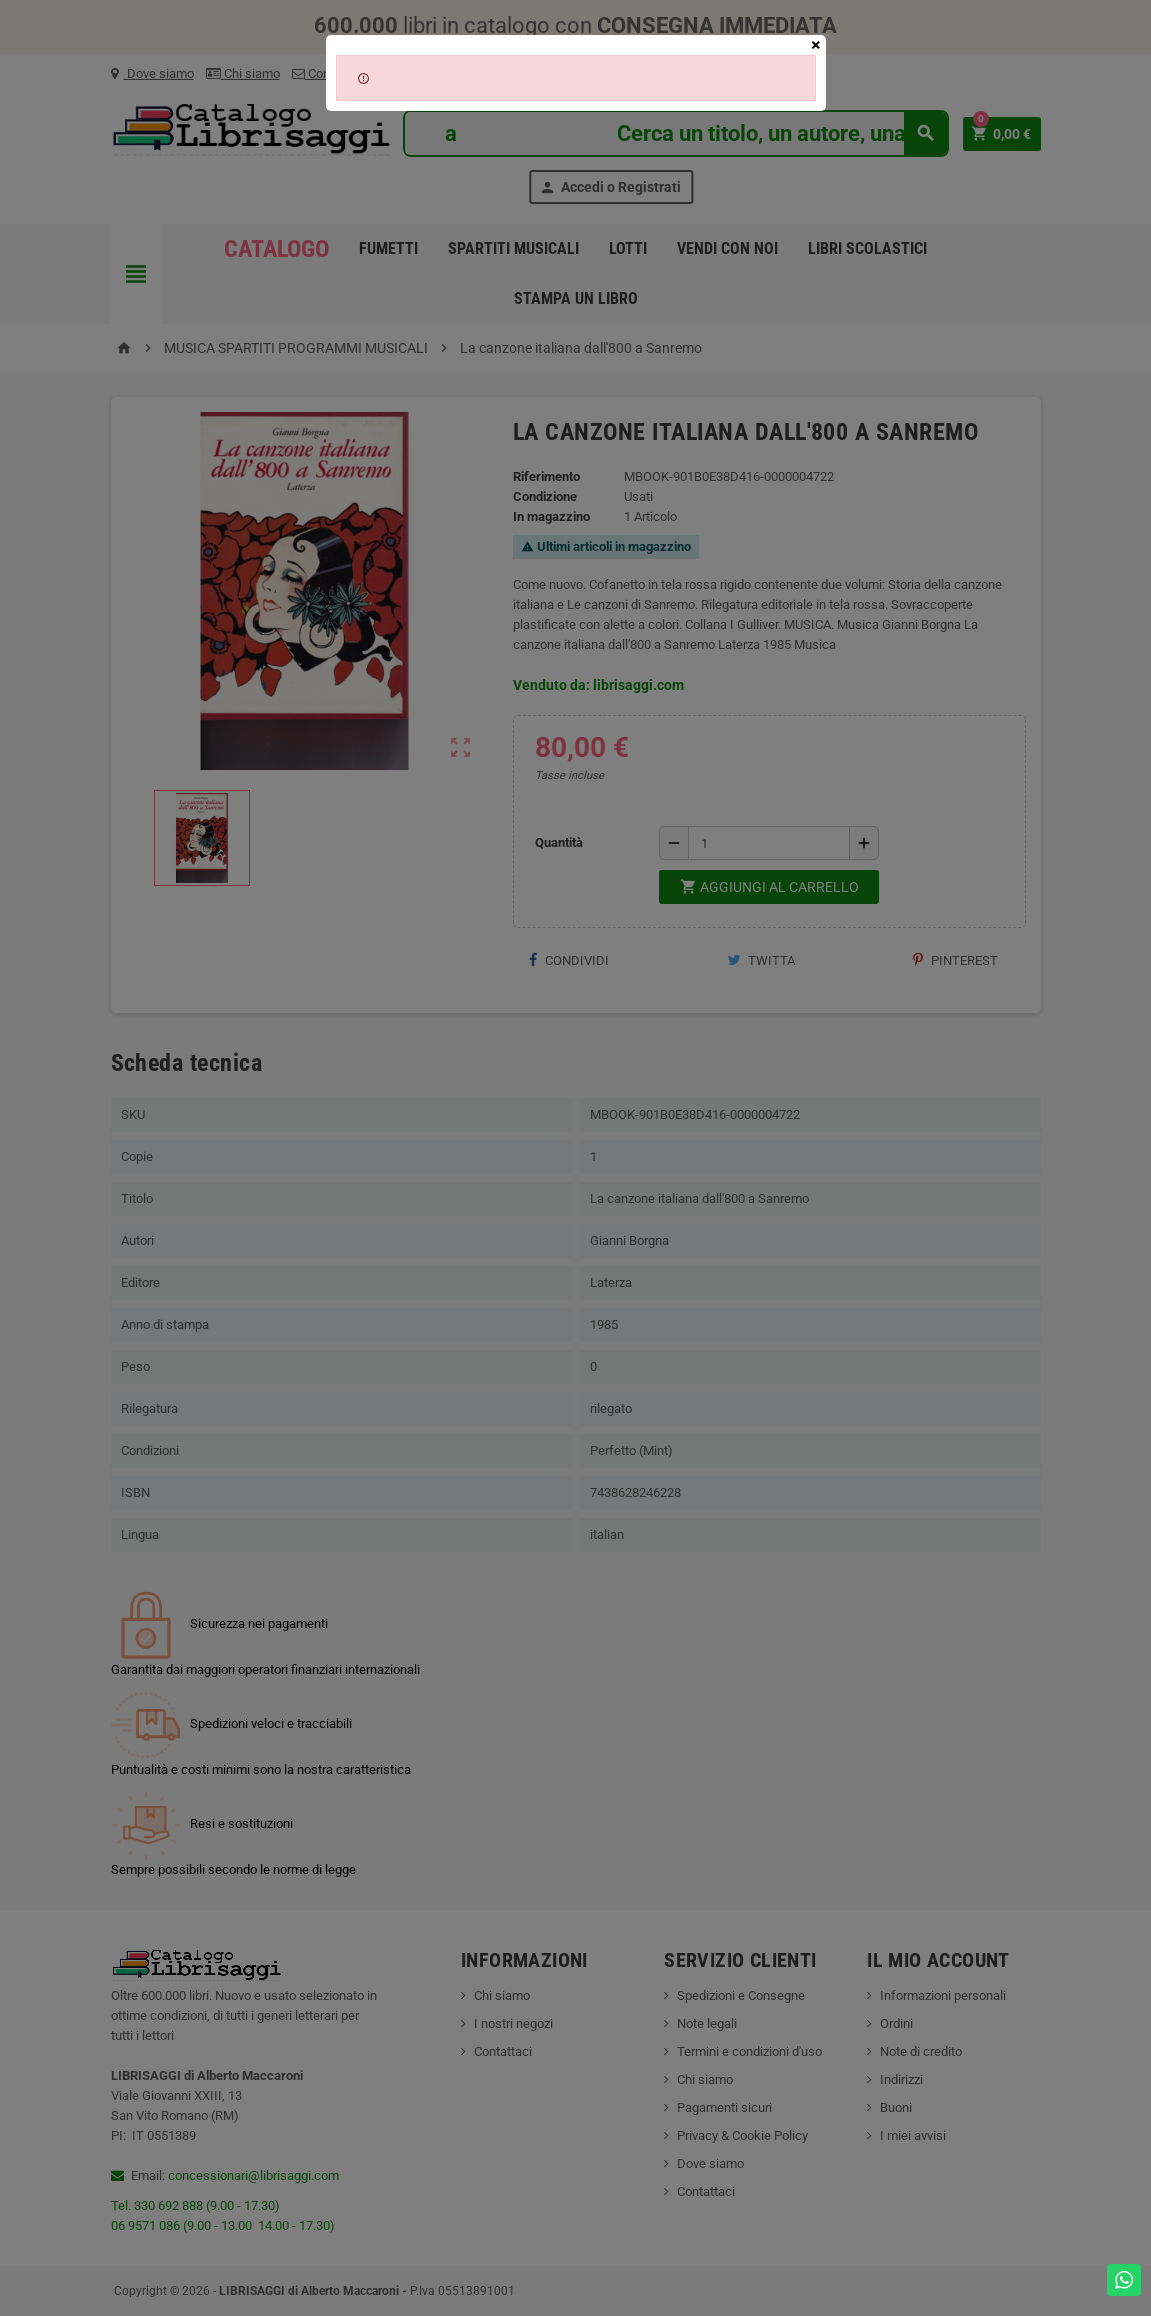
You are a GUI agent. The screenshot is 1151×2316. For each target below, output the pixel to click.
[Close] (816, 45)
